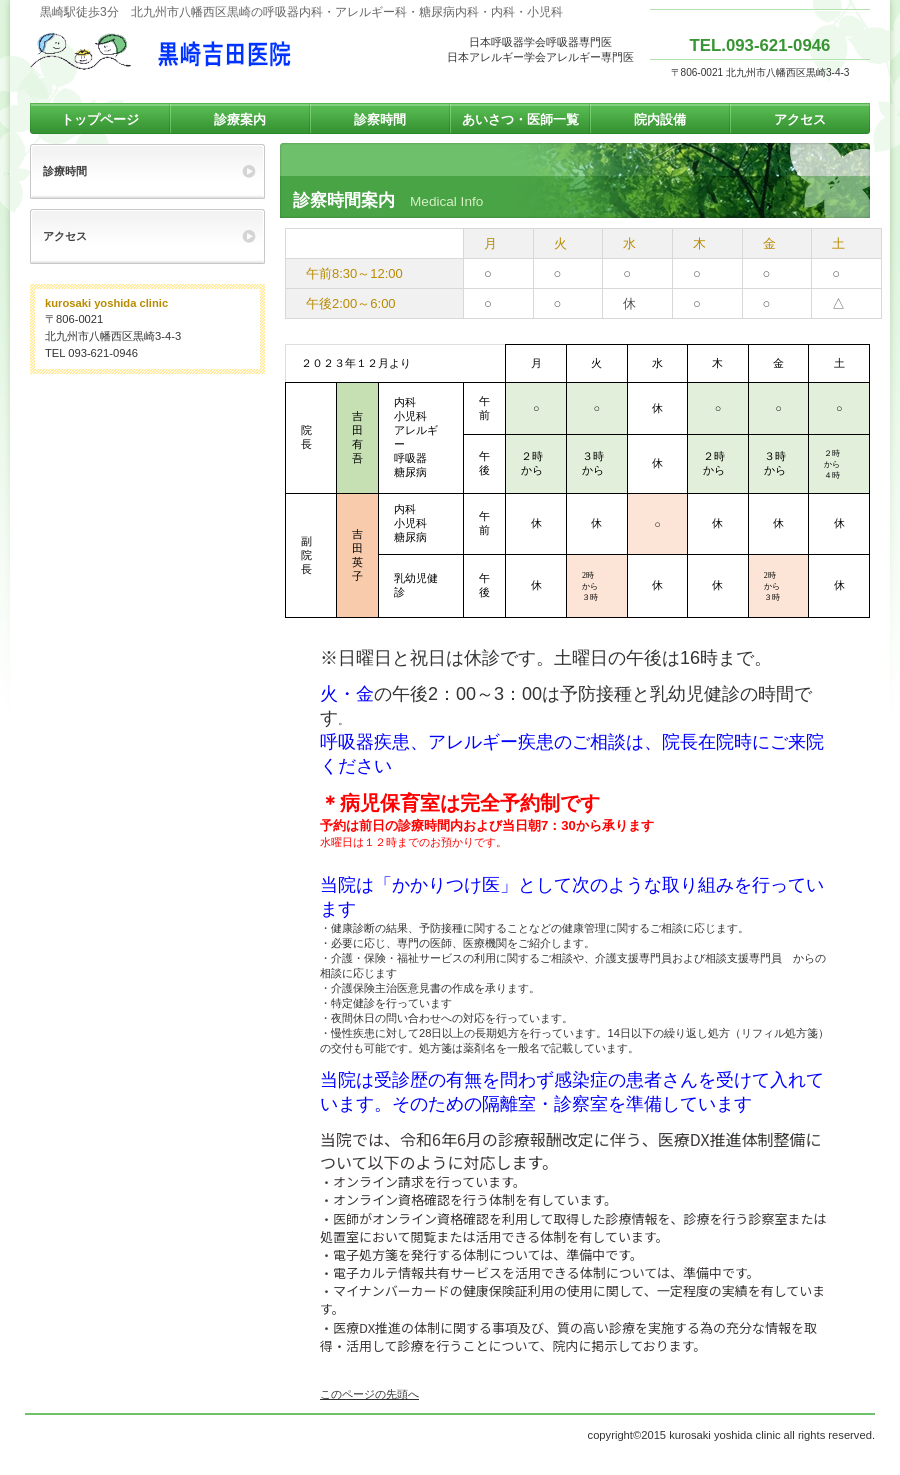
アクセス (65, 236)
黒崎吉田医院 (230, 51)
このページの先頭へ (369, 1394)
